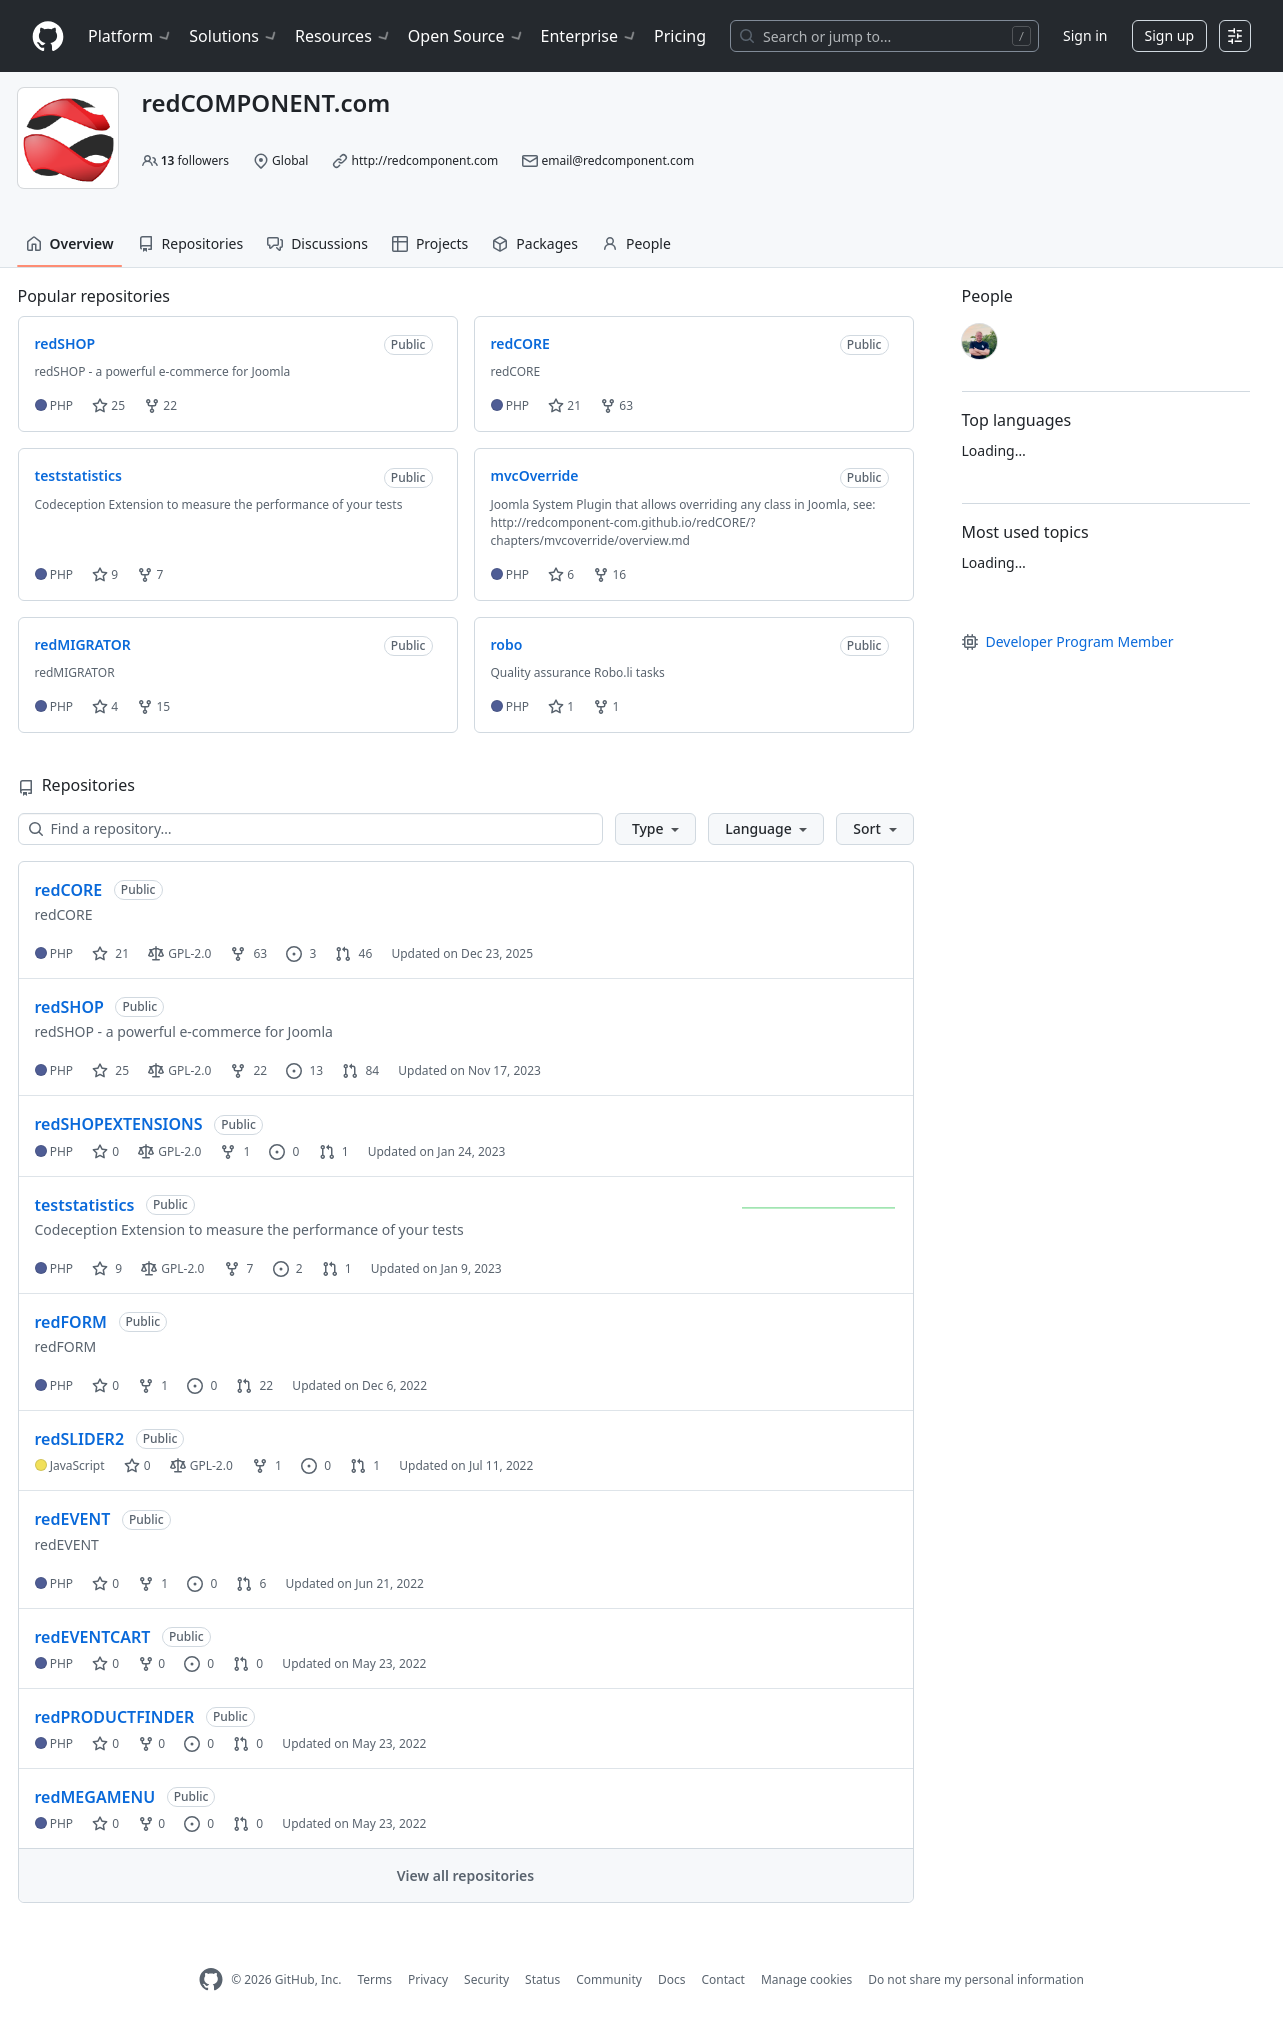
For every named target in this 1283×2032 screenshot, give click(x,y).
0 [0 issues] (284, 1151)
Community (609, 1979)
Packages (535, 243)
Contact (722, 1979)
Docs (672, 1979)
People (636, 243)
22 (160, 405)
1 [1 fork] (235, 1151)
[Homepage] (48, 36)
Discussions (317, 243)
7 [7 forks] (239, 1268)
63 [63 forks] (248, 953)
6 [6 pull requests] (251, 1583)
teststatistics (85, 1205)
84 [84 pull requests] (360, 1070)
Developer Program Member (1068, 641)
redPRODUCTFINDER (115, 1717)
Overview (70, 243)
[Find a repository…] (310, 829)
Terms (374, 1979)
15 (153, 706)
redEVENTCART (93, 1637)
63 (616, 405)
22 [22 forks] (248, 1070)
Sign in (1085, 35)
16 (609, 574)
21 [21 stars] (110, 953)
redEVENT (73, 1519)
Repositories (191, 243)
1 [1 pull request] (334, 1151)
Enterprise (589, 36)
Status (542, 1979)
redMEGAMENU (95, 1797)
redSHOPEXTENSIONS (119, 1124)
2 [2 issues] (288, 1268)
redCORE (69, 890)
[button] (655, 829)
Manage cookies (806, 1979)
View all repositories (465, 1875)
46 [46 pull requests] (353, 953)
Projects (430, 243)
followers (195, 160)
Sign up (1169, 35)
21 (564, 405)
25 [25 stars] (110, 1070)
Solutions (234, 36)
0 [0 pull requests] (248, 1663)
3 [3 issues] (301, 953)
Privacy (428, 1979)
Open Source (466, 36)
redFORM (71, 1322)
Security (486, 1979)
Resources (343, 36)
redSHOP (69, 1007)
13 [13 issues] (304, 1070)
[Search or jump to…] (884, 36)
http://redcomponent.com (425, 160)
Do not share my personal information (976, 1979)
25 (108, 405)
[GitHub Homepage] (211, 1979)
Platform (130, 36)
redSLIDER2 (80, 1439)
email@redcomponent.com (617, 160)
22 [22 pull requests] (254, 1385)
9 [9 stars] (107, 1268)
